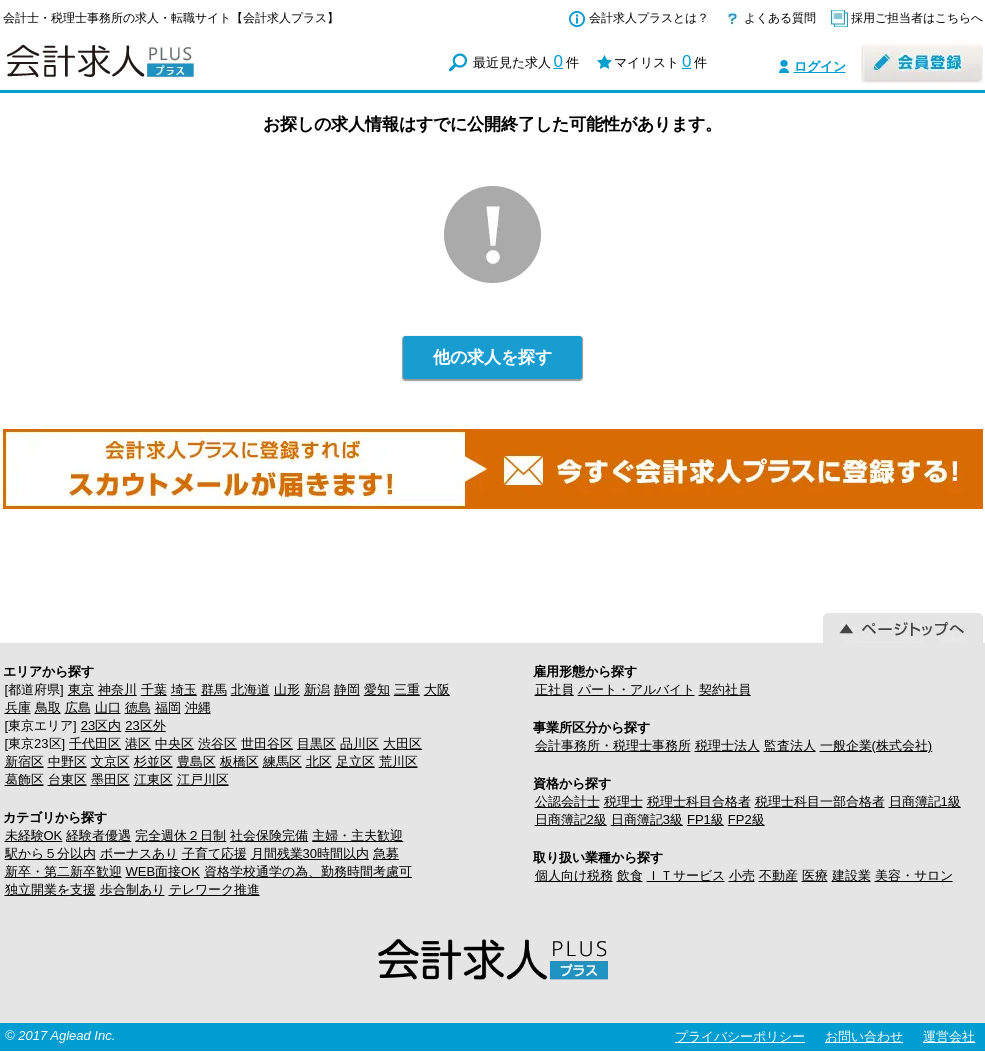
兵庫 (18, 707)
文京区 (110, 761)
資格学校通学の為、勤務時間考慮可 (308, 871)
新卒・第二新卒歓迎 (63, 871)
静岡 (347, 689)
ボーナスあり (139, 853)
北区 (319, 761)
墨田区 (110, 779)
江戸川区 (203, 779)
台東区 (67, 779)
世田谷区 (267, 743)
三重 (407, 689)
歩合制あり (132, 889)
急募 (386, 853)
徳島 (138, 707)
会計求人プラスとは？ (649, 18)
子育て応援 (214, 853)
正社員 (554, 689)
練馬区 (282, 761)
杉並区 (153, 761)
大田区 (402, 743)
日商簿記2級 (571, 819)
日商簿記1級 (925, 801)
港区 (138, 743)
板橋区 (239, 761)
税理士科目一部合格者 (820, 801)
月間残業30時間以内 (310, 853)
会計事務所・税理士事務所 (613, 745)
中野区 (67, 761)
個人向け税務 (574, 875)
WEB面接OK (163, 871)
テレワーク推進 (214, 889)
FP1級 (705, 819)
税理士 (623, 801)
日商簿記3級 (647, 819)
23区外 (145, 725)
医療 (815, 875)
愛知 (377, 689)
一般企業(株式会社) (876, 745)
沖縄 (198, 707)
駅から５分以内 (50, 853)
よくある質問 (780, 18)
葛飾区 (24, 779)
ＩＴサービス (686, 875)
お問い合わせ (864, 1036)
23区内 (101, 725)
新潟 (317, 689)
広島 (78, 707)
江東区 (153, 779)
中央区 (174, 743)
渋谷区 (217, 743)
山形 (287, 689)
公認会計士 (567, 801)
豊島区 (196, 761)
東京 (81, 689)
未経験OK (34, 835)
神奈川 (117, 689)
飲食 (630, 875)
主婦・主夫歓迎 (357, 835)
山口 (108, 707)
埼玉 (184, 689)
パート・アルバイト (636, 689)
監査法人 (790, 745)
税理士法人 (727, 745)
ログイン (820, 66)
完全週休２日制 (180, 835)
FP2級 (746, 819)
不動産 (778, 875)
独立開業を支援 (50, 889)
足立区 (355, 761)
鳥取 (48, 707)
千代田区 (95, 743)
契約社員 (725, 689)
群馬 (214, 689)
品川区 (359, 743)
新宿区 (24, 761)
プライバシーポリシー (740, 1036)
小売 (742, 875)
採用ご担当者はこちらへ (917, 18)
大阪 (437, 689)
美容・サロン (914, 875)
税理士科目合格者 (699, 801)
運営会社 (949, 1036)
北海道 (250, 689)
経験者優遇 (98, 835)
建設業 (851, 875)
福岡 (168, 707)
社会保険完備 (269, 835)
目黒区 (316, 743)
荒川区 (398, 761)
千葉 (154, 689)
